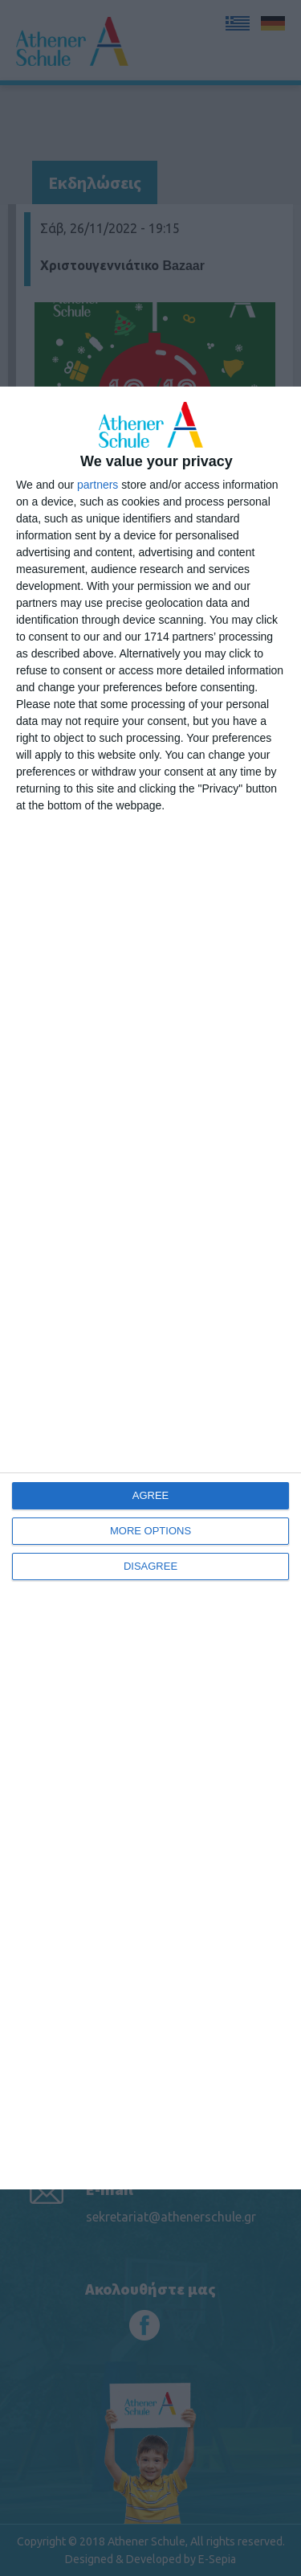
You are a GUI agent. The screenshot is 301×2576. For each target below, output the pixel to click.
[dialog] (150, 1288)
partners (97, 484)
